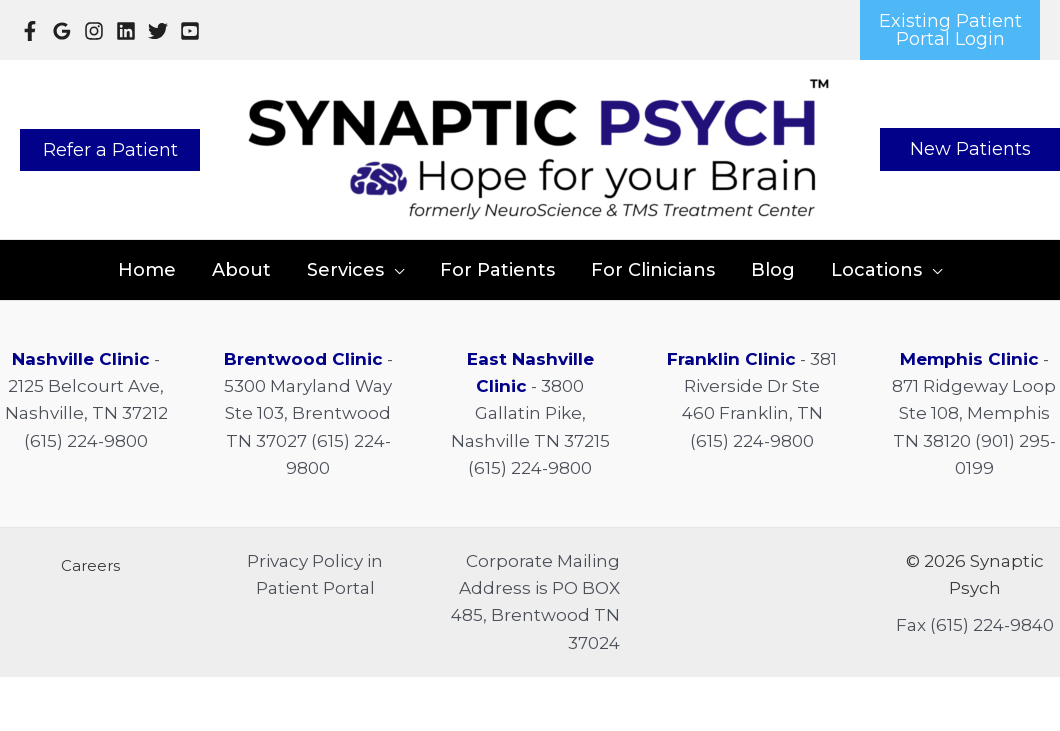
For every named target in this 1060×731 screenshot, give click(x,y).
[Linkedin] (126, 31)
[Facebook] (30, 31)
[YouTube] (190, 31)
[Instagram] (94, 31)
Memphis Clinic (969, 359)
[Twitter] (158, 31)
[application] (394, 270)
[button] (950, 30)
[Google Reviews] (62, 31)
